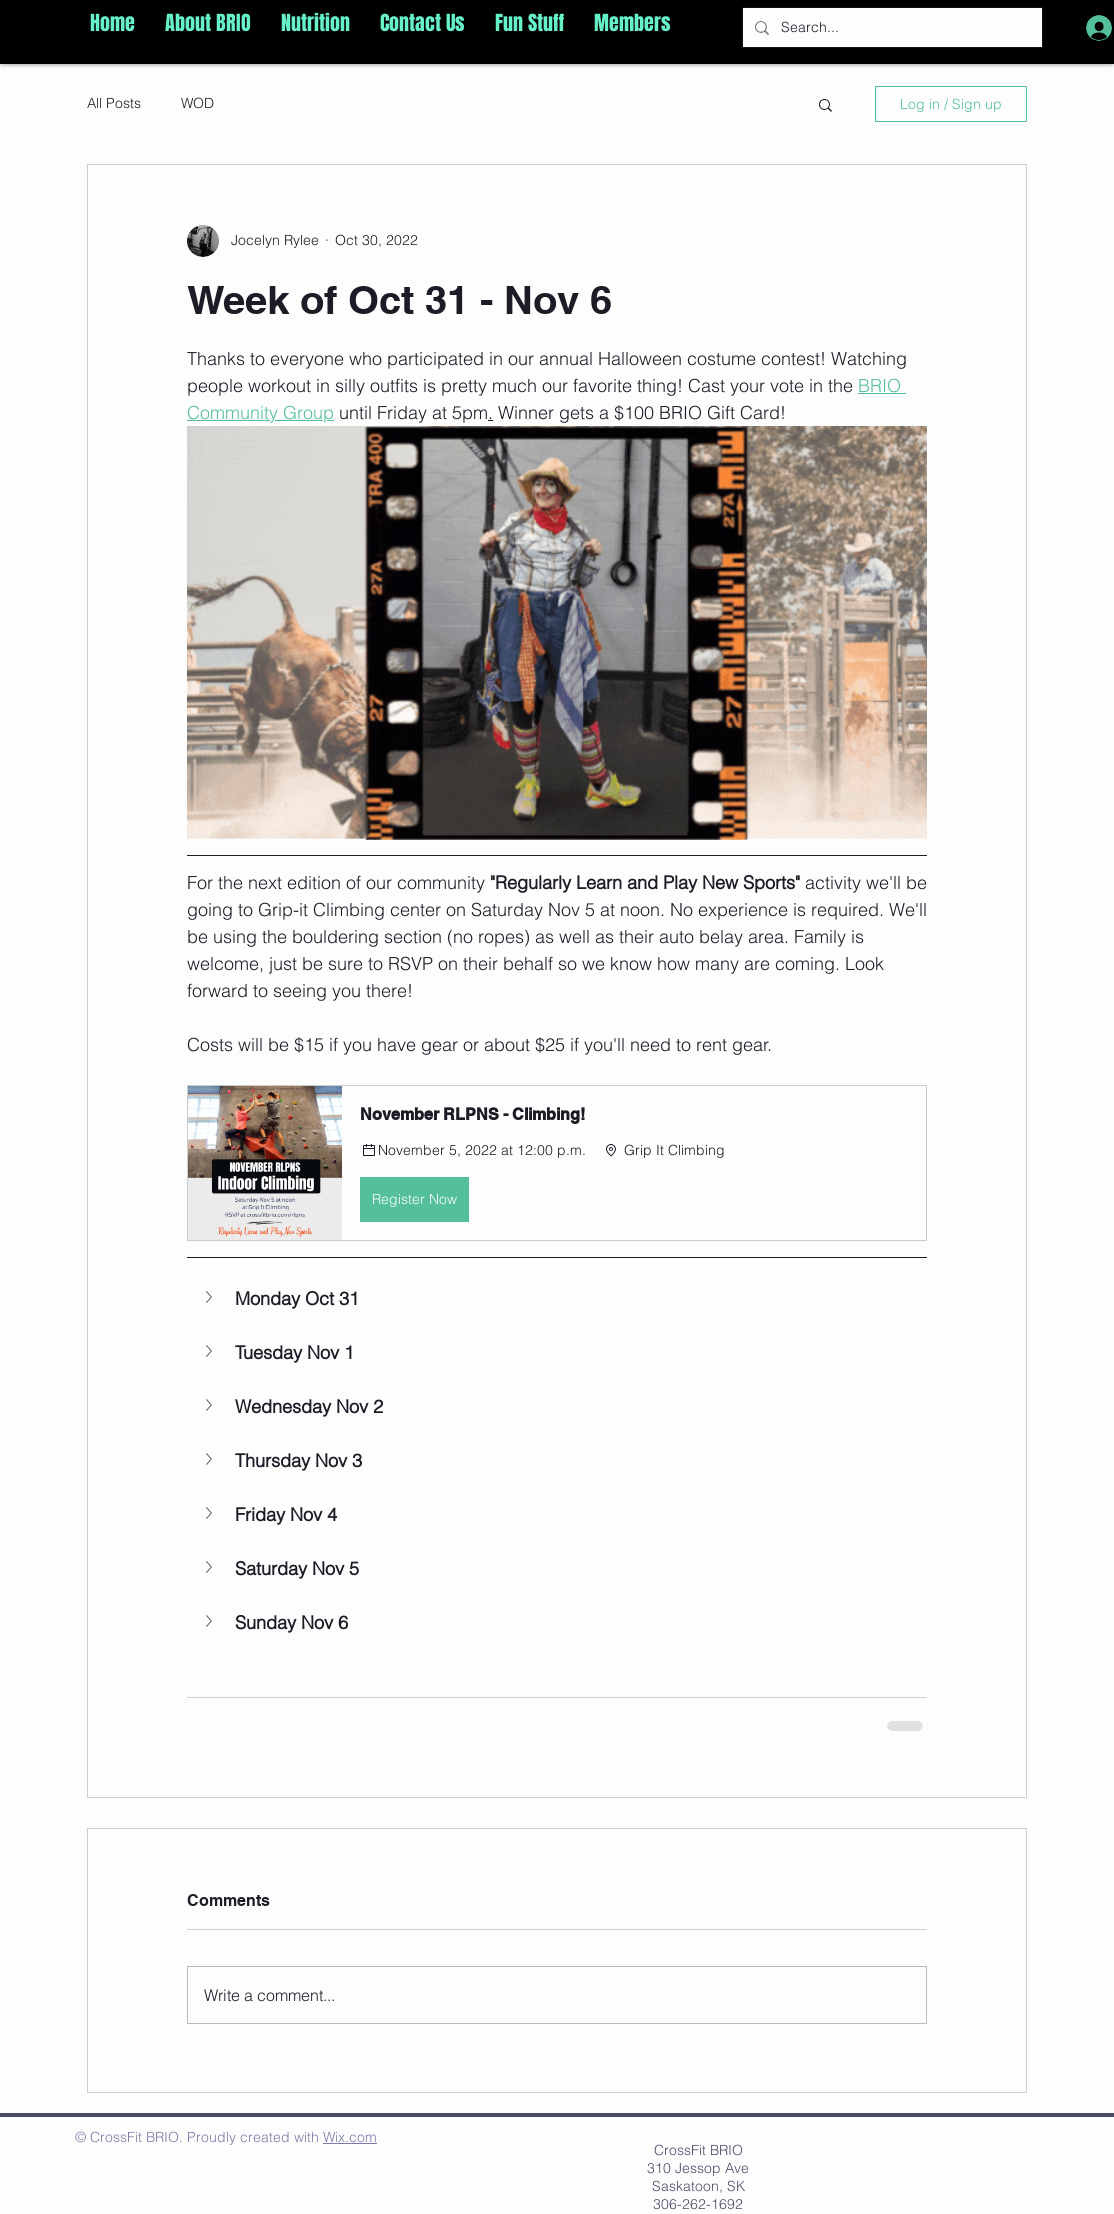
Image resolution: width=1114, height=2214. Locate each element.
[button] (208, 23)
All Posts (114, 103)
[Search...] (890, 27)
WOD (197, 103)
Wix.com (350, 2137)
